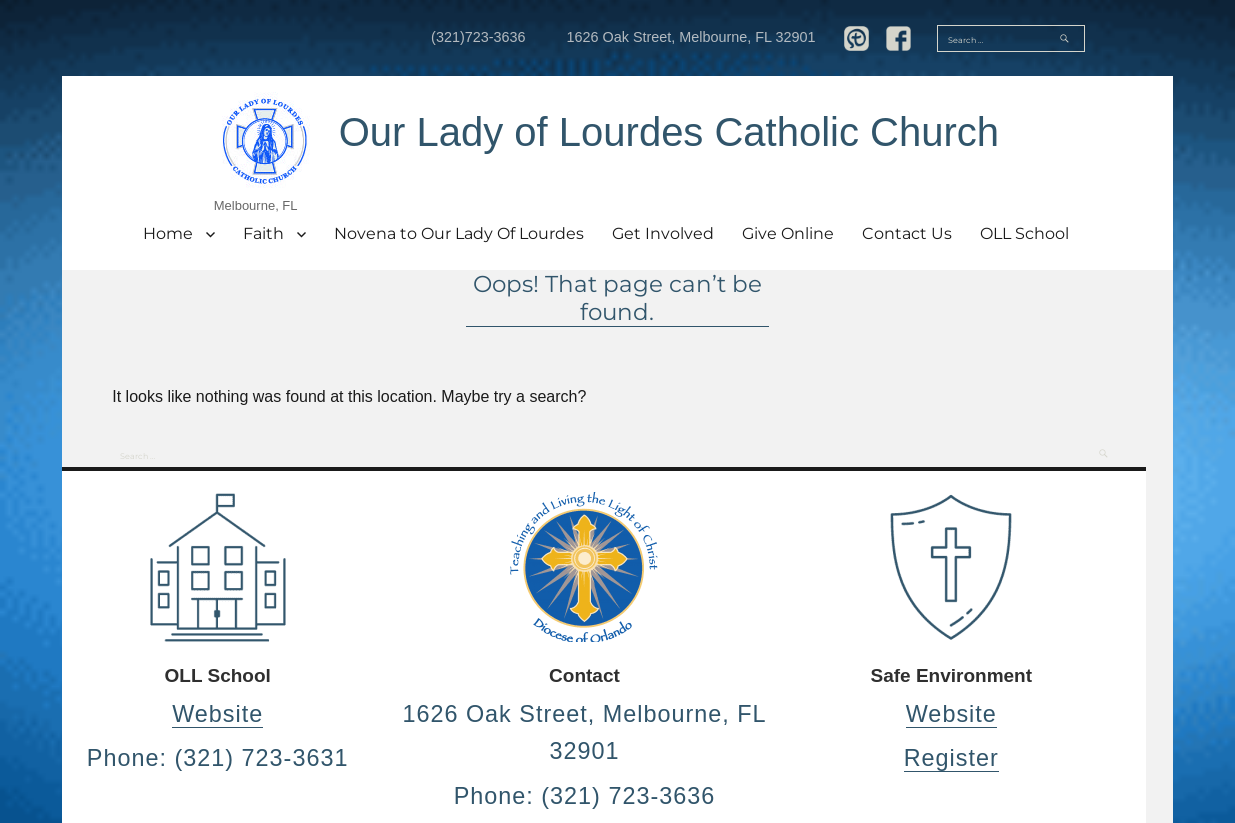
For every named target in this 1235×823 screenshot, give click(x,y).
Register (951, 758)
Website (217, 714)
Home (168, 233)
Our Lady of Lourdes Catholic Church (669, 132)
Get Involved (663, 233)
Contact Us (907, 233)
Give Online (788, 233)
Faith (263, 233)
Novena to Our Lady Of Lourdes (459, 233)
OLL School (1024, 233)
